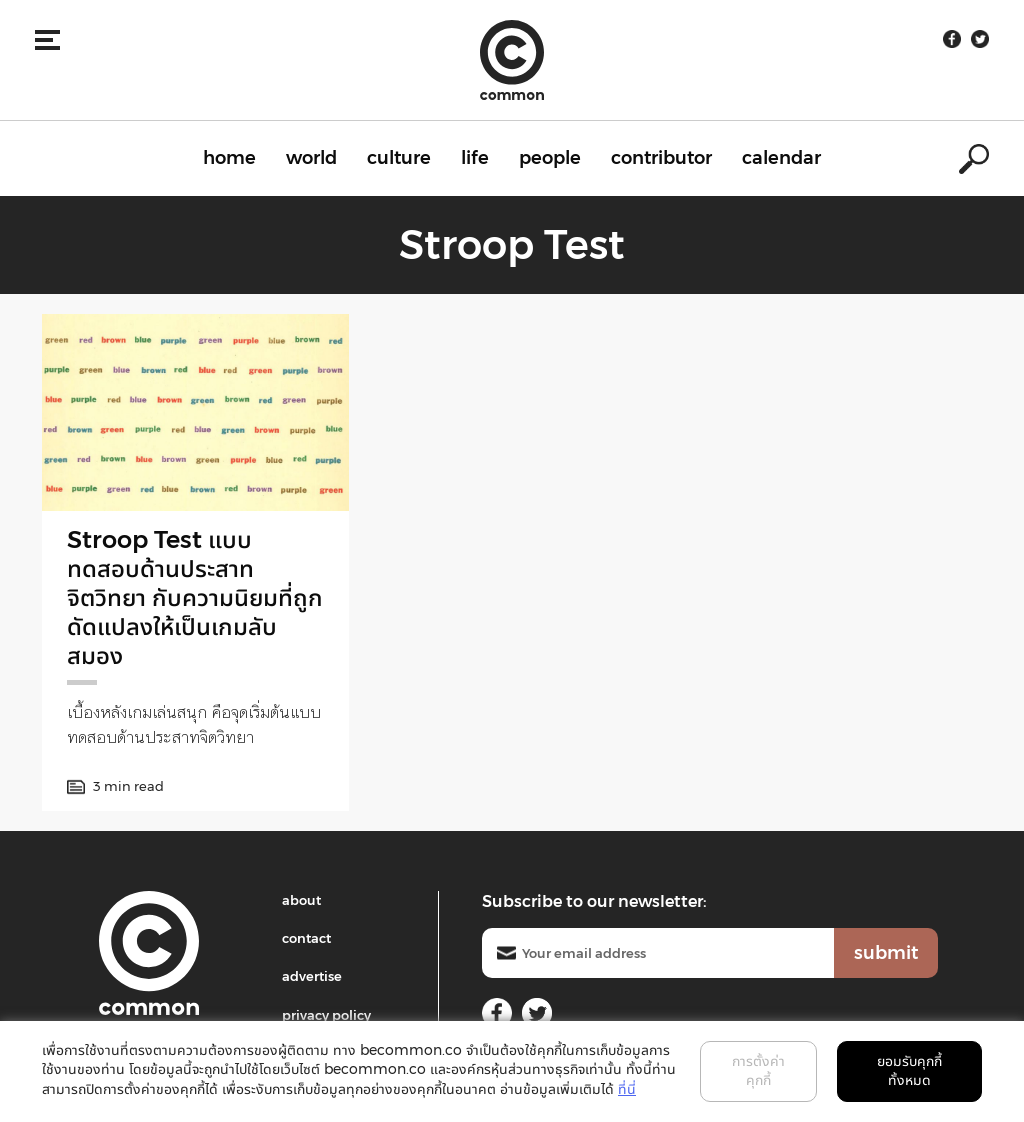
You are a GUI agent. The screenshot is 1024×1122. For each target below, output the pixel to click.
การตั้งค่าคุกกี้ (758, 1071)
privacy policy (326, 1015)
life (475, 158)
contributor (661, 158)
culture (399, 158)
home (229, 158)
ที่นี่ (627, 1089)
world (311, 158)
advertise (312, 976)
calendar (781, 158)
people (550, 158)
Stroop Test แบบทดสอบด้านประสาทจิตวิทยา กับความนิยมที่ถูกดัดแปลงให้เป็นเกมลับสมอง (195, 597)
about (301, 900)
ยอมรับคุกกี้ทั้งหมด (909, 1071)
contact (306, 938)
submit (886, 953)
